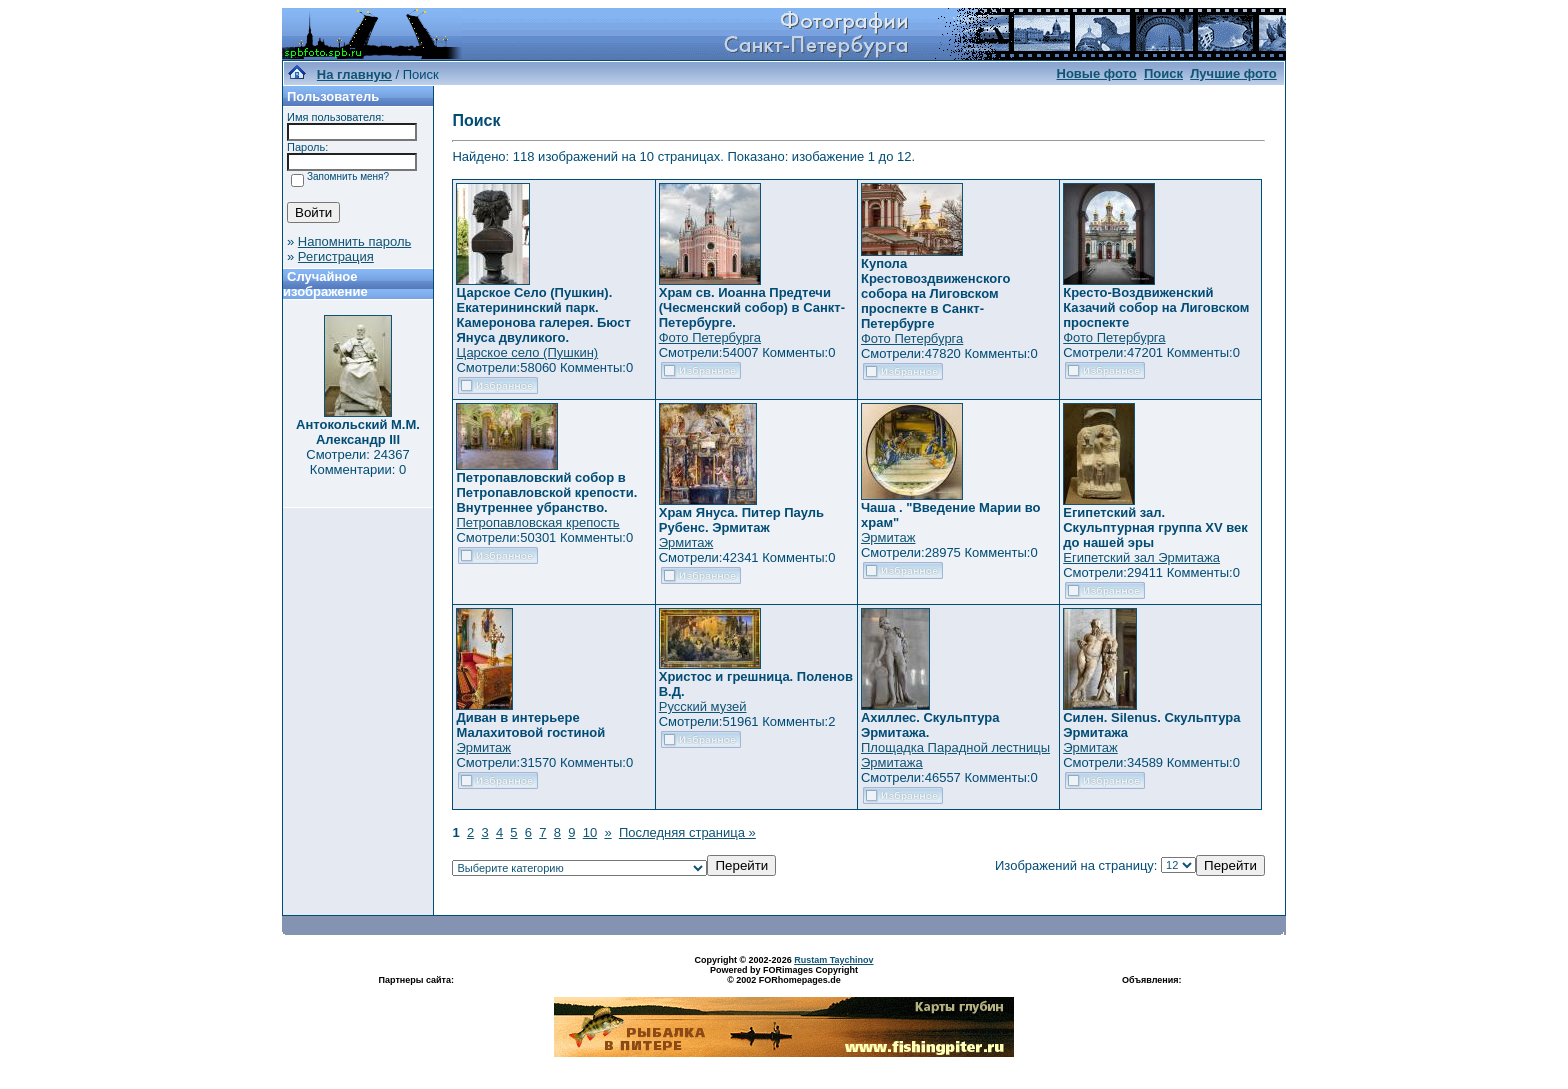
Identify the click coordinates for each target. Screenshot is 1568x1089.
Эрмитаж (686, 542)
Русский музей (703, 706)
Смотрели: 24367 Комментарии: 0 (357, 462)
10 (590, 832)
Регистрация (336, 256)
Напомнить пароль (354, 241)
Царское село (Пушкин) (527, 352)
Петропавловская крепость (537, 522)
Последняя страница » (687, 832)
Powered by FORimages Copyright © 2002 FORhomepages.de (784, 975)
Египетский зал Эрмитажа (1141, 557)
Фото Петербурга (710, 337)
